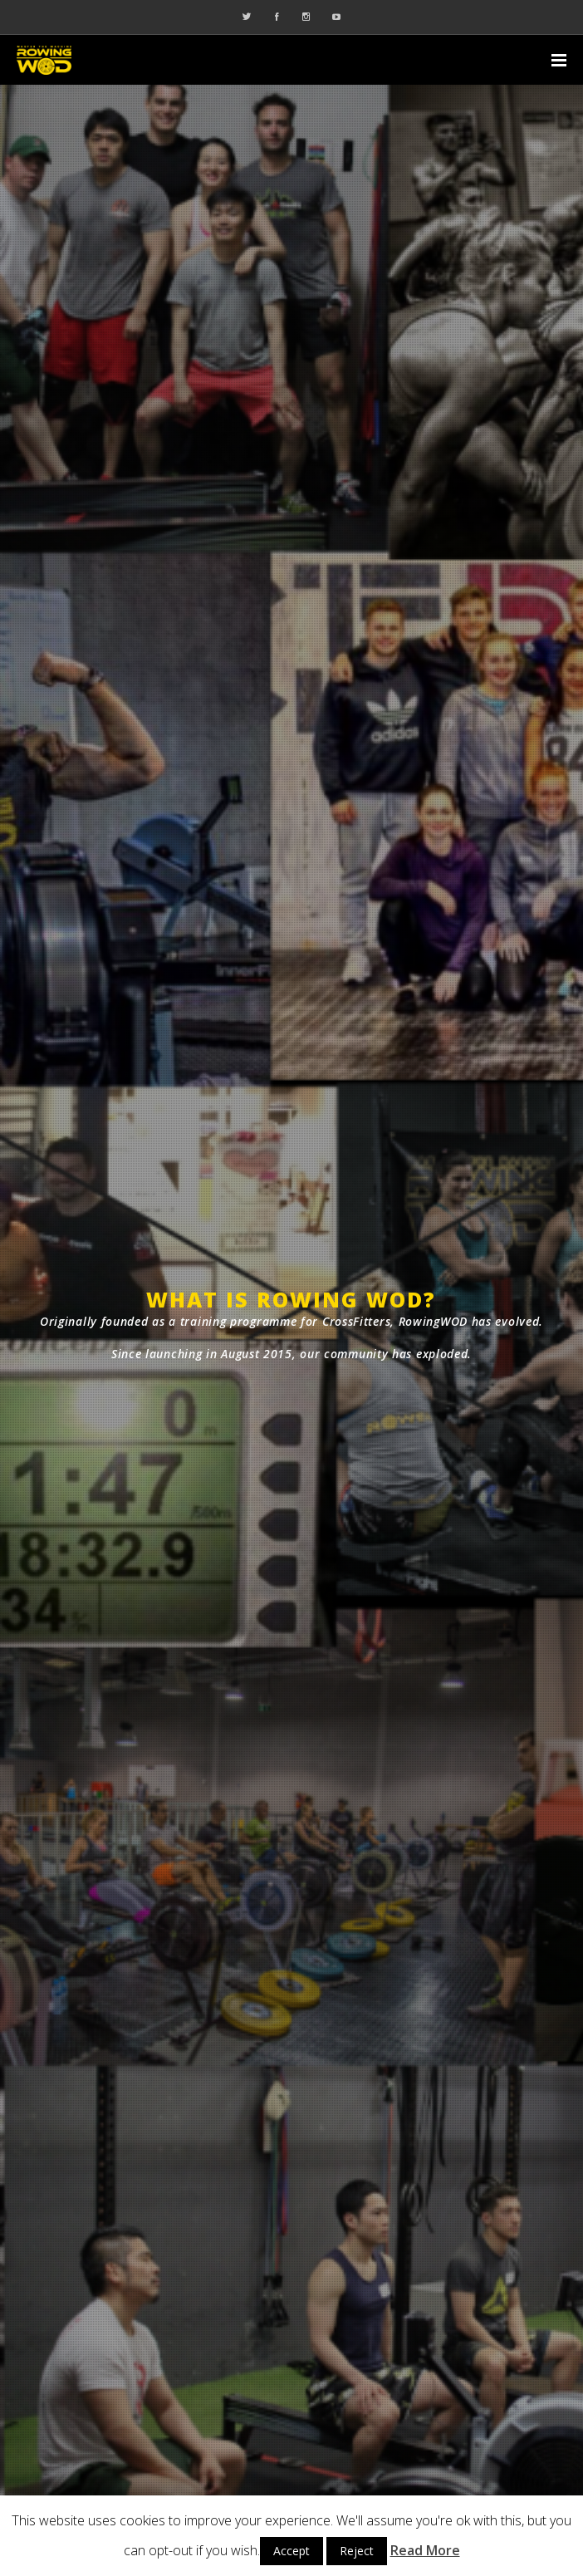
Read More (425, 2550)
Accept (291, 2551)
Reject (357, 2551)
